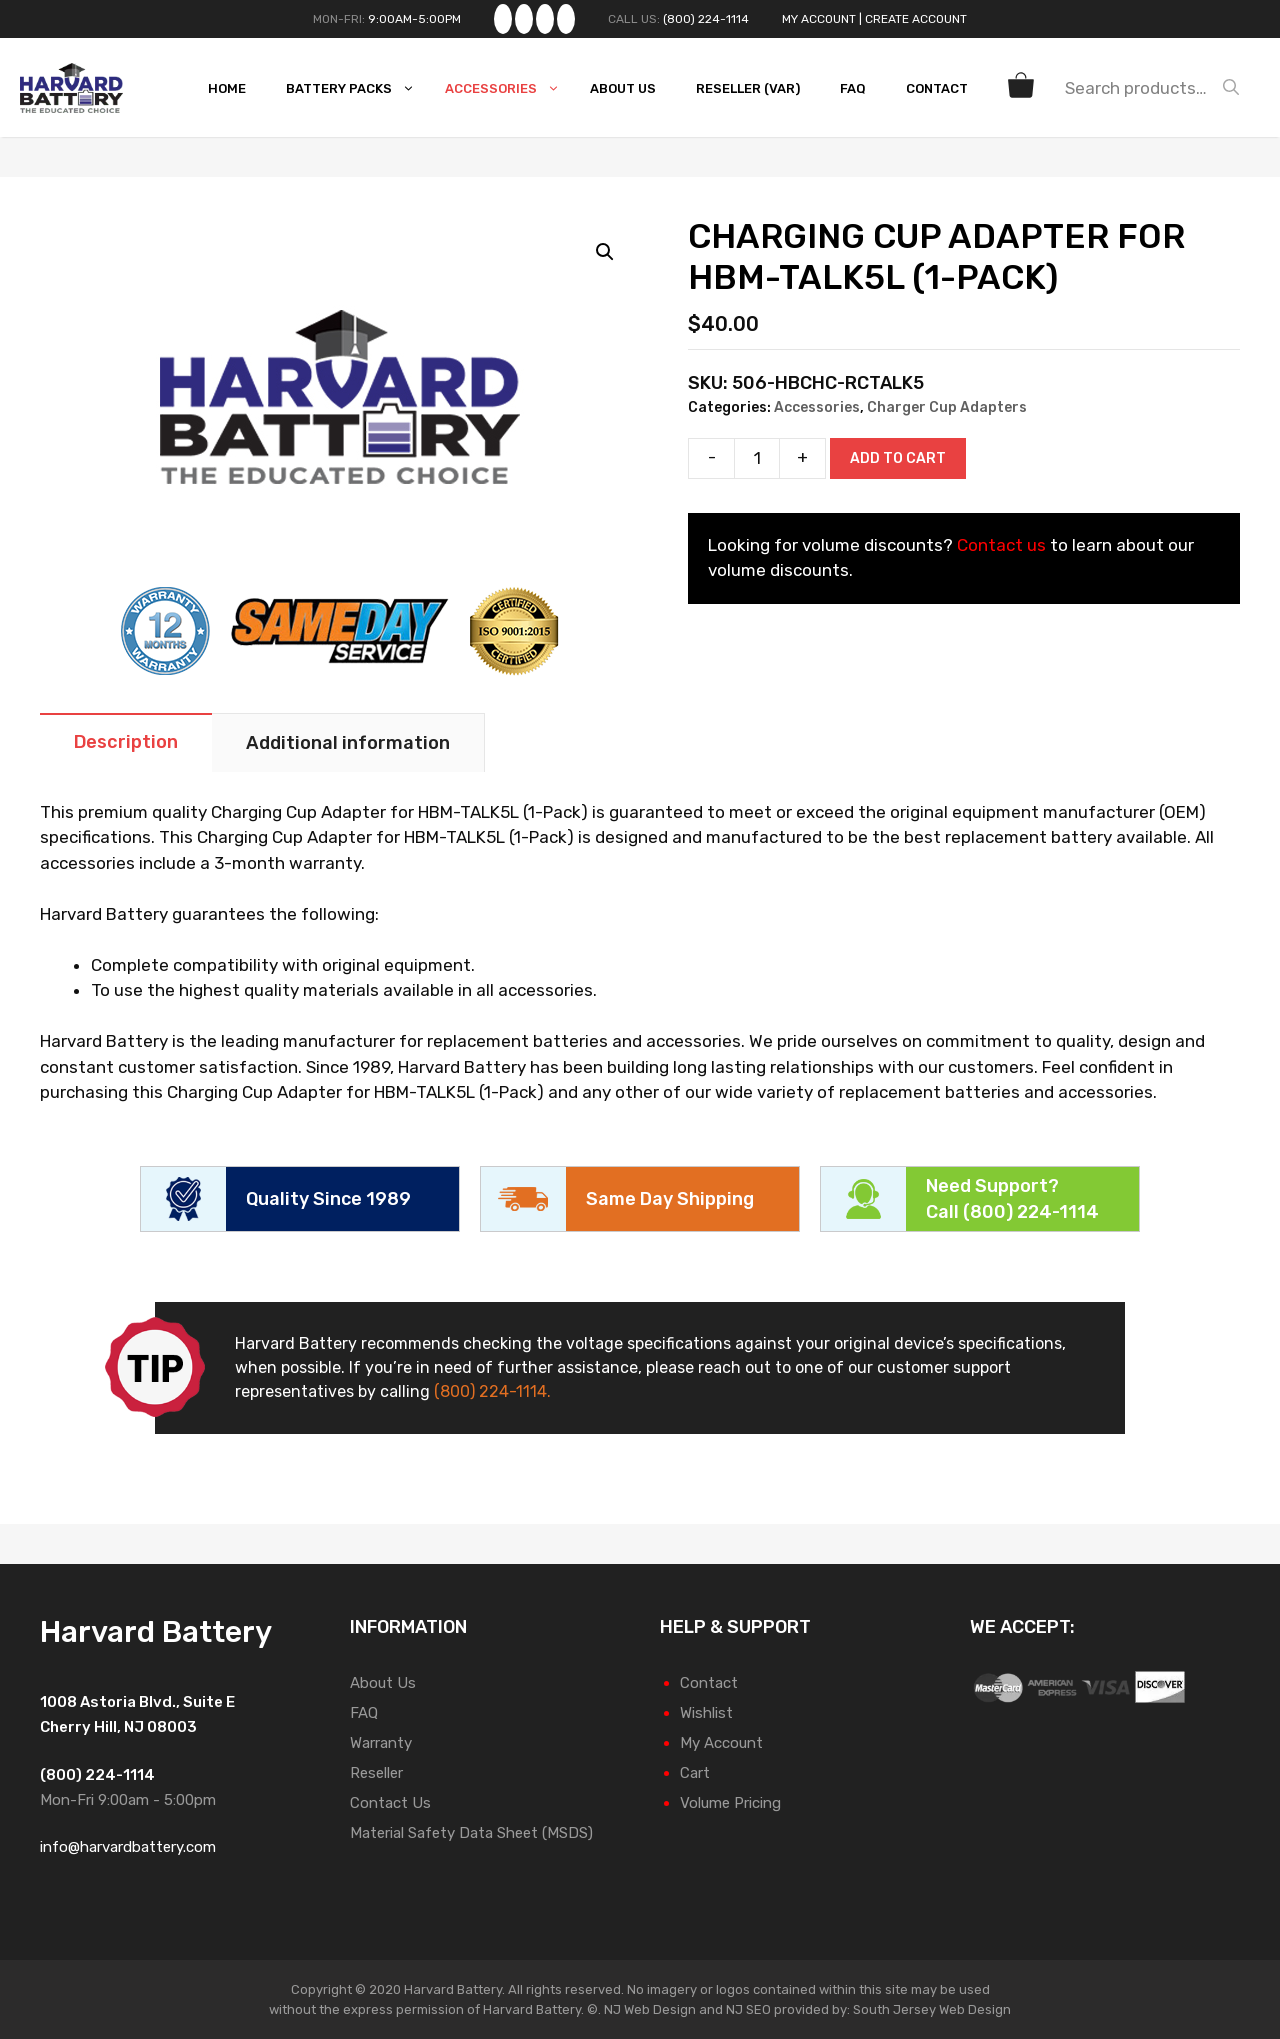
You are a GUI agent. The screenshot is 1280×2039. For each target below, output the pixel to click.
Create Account (916, 19)
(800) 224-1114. (492, 1391)
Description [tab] (126, 742)
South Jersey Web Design (932, 2009)
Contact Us (390, 1803)
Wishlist (706, 1713)
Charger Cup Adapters (947, 407)
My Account (819, 19)
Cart (695, 1773)
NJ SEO (748, 2009)
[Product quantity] (757, 458)
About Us (623, 88)
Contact (937, 88)
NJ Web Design (648, 2009)
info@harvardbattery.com (128, 1847)
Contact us (1001, 545)
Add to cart (898, 458)
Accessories (507, 89)
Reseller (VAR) (748, 88)
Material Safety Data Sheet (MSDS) (471, 1833)
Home (227, 88)
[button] (605, 252)
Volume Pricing (730, 1803)
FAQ (853, 88)
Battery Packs (355, 89)
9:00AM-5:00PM (414, 19)
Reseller (376, 1773)
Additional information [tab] (348, 743)
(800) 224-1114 (706, 19)
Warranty (381, 1743)
